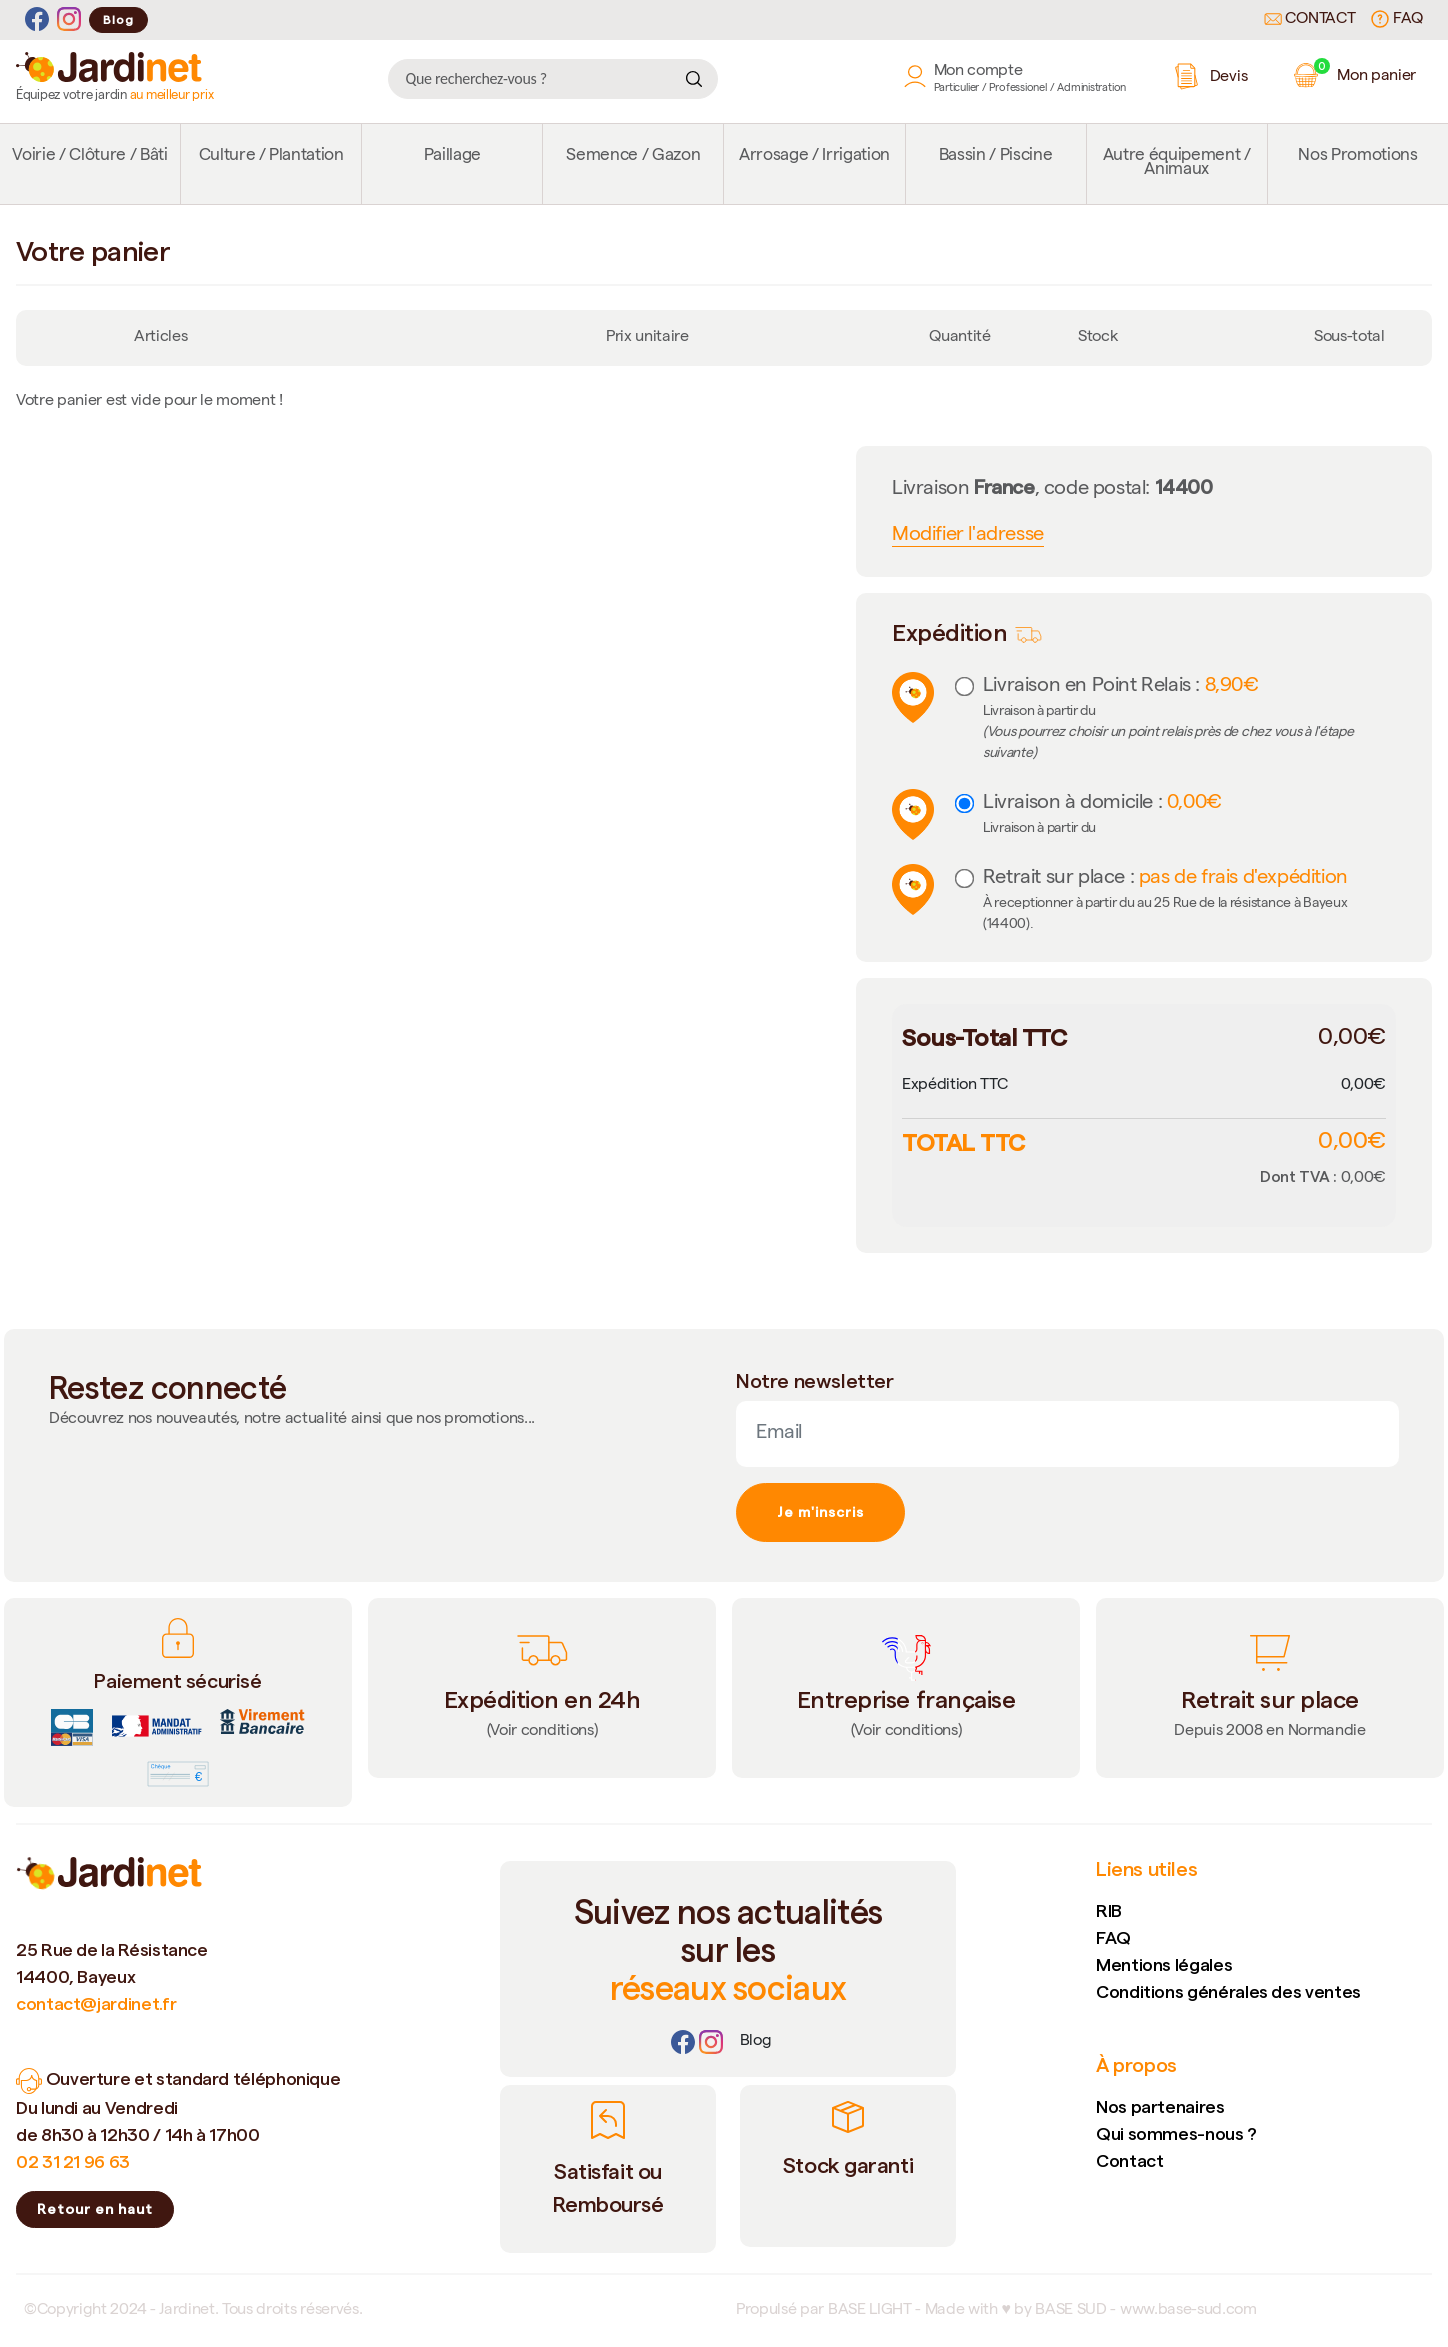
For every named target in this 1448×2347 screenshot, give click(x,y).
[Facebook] (37, 19)
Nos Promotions (1357, 156)
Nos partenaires (1160, 2106)
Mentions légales (1164, 1964)
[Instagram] (69, 19)
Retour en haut (95, 2209)
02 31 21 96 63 (73, 2161)
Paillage (452, 156)
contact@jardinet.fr (96, 2003)
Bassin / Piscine (996, 156)
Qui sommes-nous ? (1176, 2133)
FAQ (1397, 19)
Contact (1310, 20)
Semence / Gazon (633, 156)
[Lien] (756, 2042)
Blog (118, 19)
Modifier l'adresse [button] (968, 536)
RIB (1109, 1910)
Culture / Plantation (271, 156)
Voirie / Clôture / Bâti (89, 156)
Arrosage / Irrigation (814, 156)
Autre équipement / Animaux (1177, 163)
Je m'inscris (820, 1512)
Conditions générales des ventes (1228, 1991)
